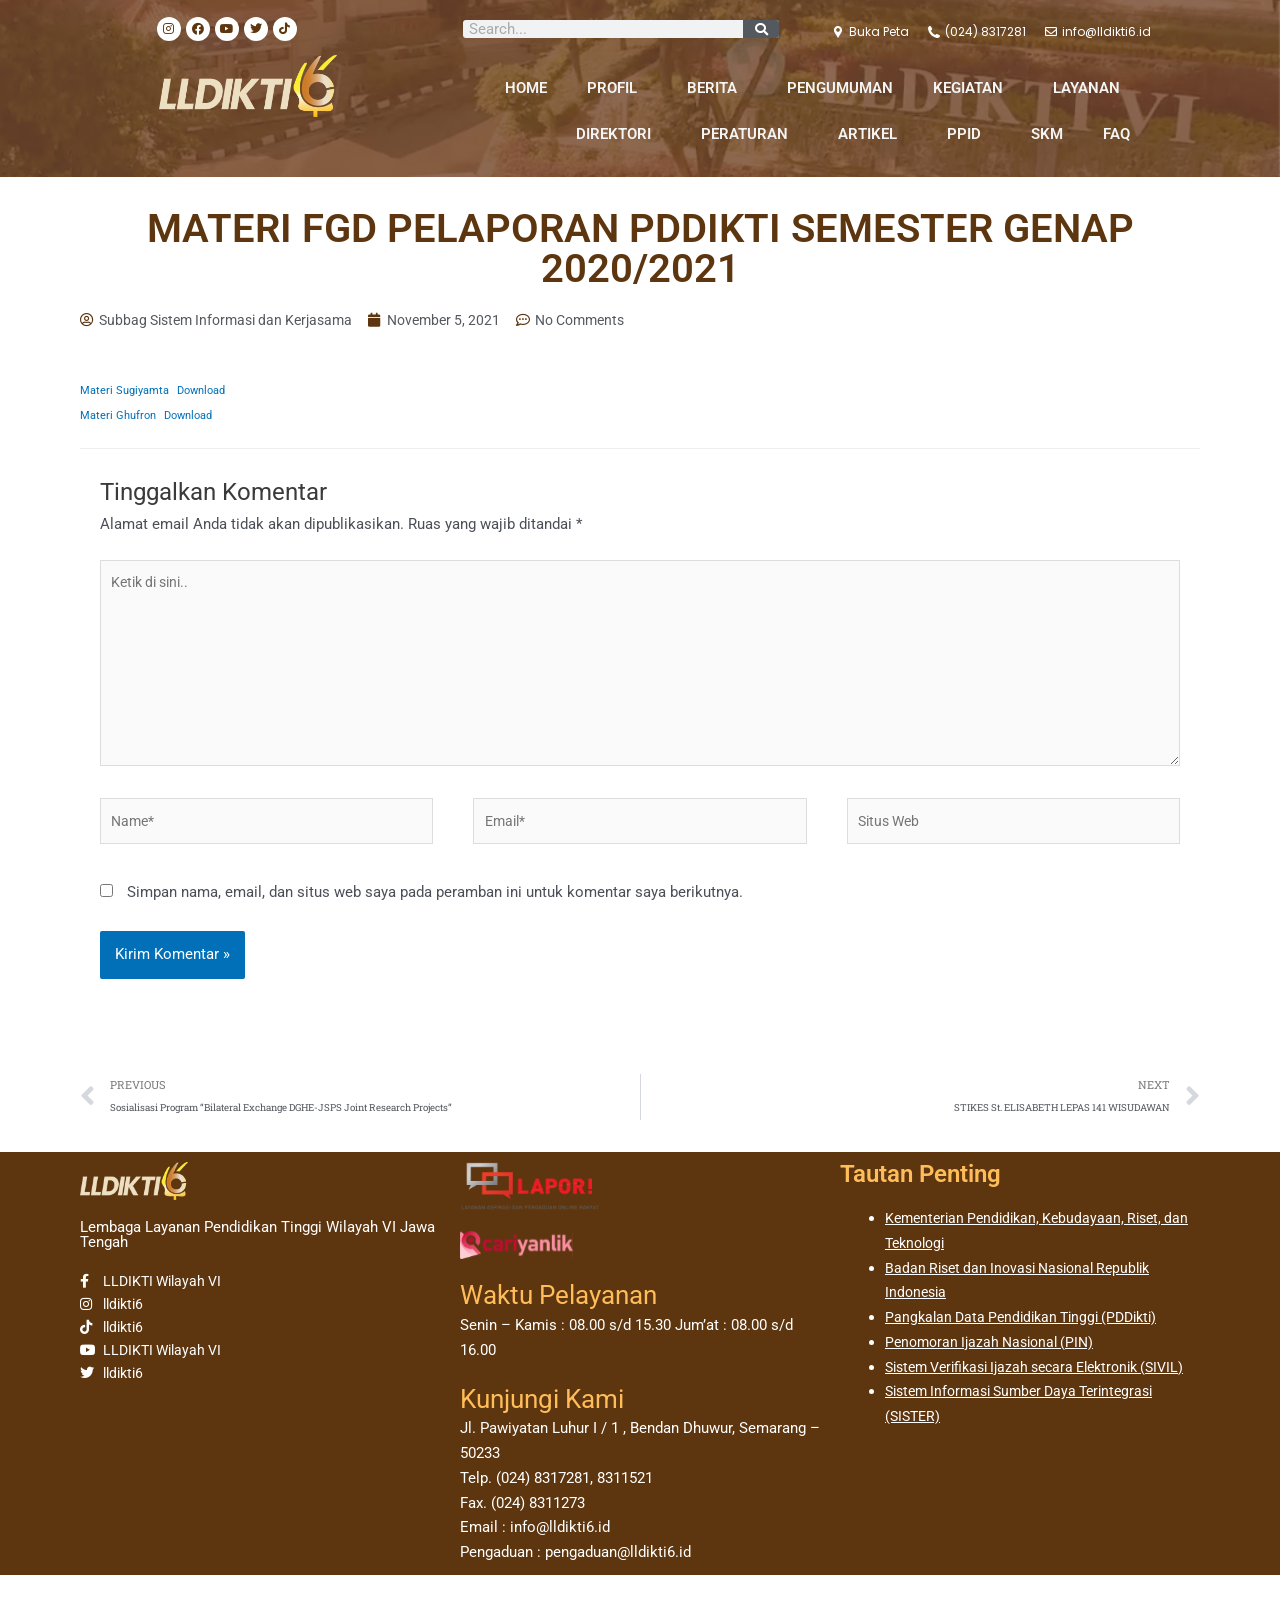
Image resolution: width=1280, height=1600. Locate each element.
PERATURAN (749, 134)
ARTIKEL (872, 134)
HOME (526, 88)
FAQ (1116, 134)
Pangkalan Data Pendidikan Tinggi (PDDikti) (1030, 1342)
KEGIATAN (973, 88)
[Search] (761, 29)
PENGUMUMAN (840, 88)
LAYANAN (1091, 88)
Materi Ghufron (120, 417)
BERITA (717, 88)
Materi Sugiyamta (128, 392)
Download (212, 392)
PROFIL (617, 88)
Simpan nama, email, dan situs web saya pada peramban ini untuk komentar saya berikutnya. (435, 914)
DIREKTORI (618, 134)
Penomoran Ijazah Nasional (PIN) (996, 1367)
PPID (969, 134)
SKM (1047, 134)
